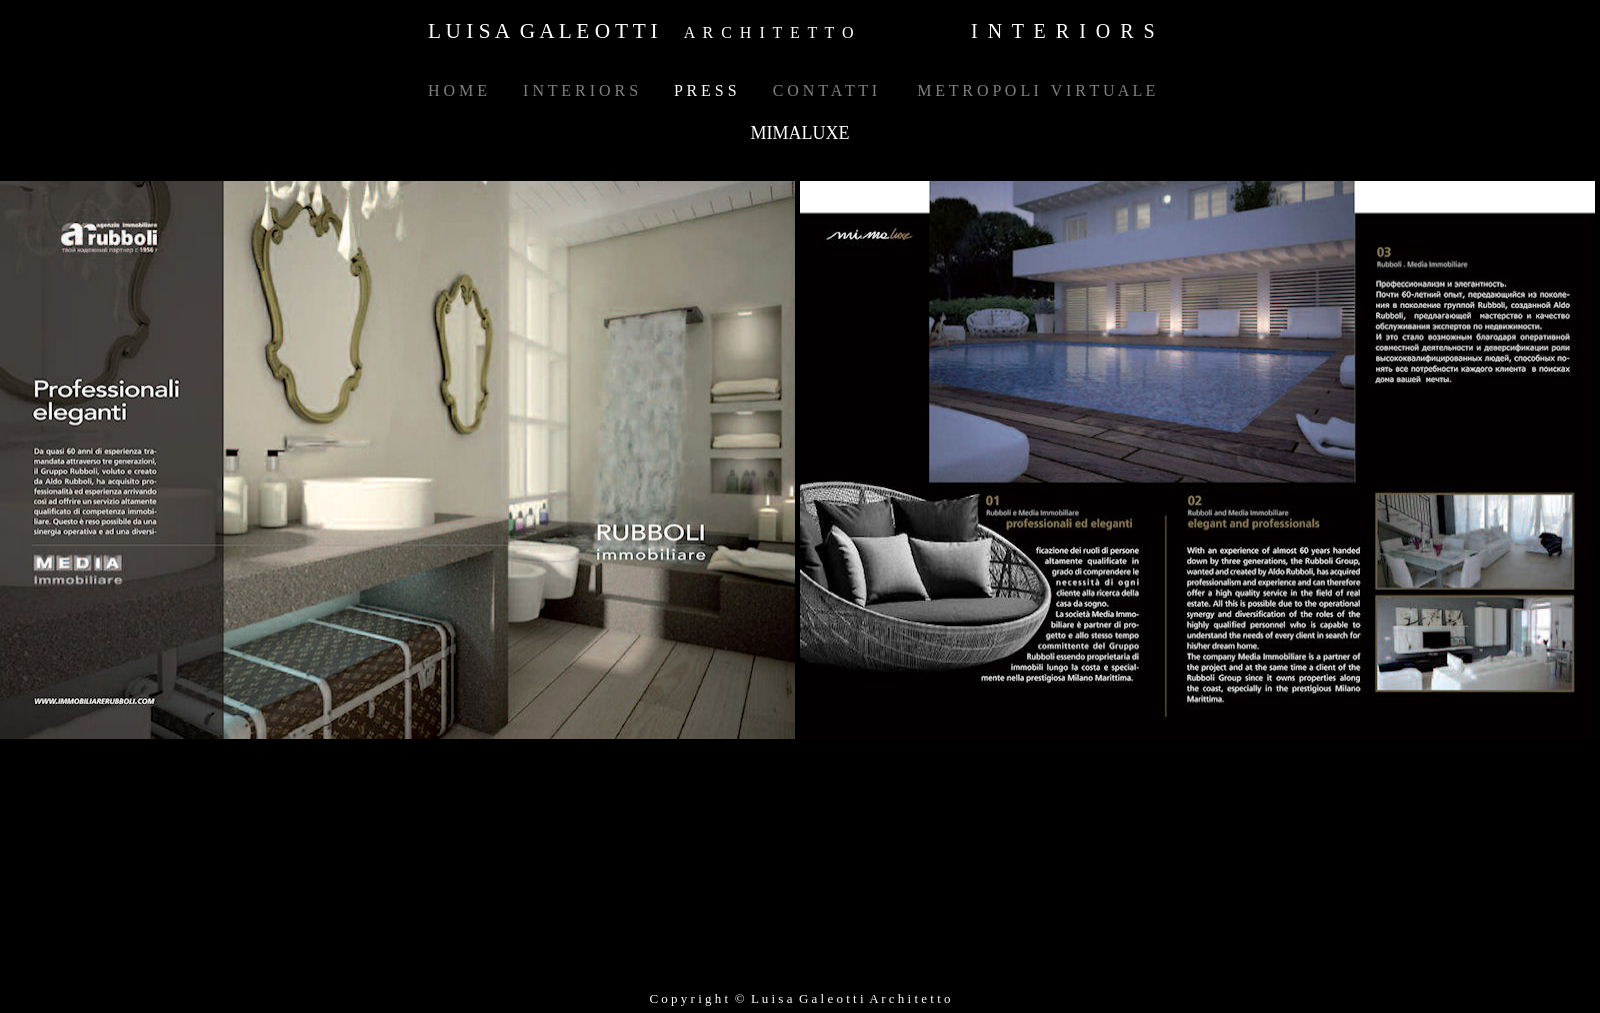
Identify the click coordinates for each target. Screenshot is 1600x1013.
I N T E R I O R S (582, 90)
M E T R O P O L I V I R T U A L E (1034, 90)
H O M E (457, 90)
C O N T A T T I (825, 90)
